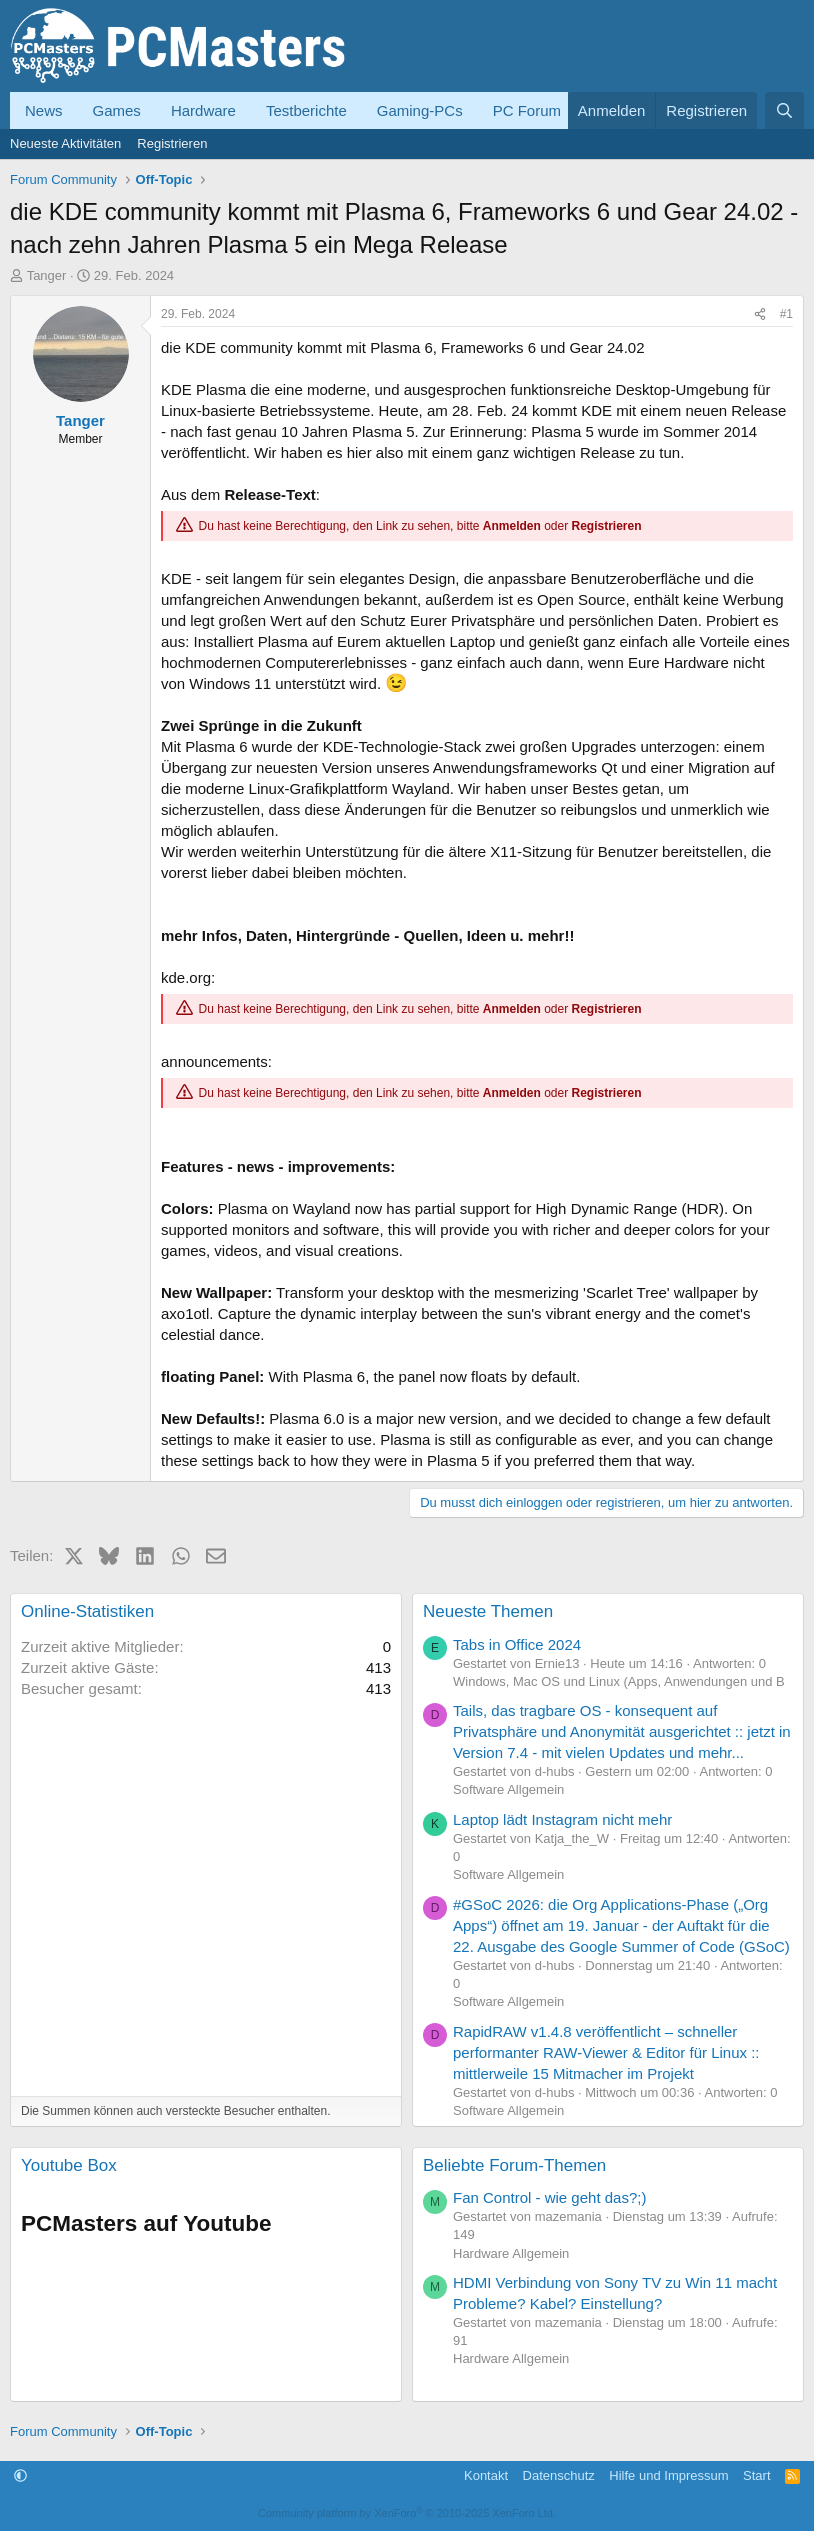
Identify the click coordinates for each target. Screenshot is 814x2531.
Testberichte (306, 110)
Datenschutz (559, 2475)
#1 (786, 314)
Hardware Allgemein (511, 2253)
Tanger (47, 275)
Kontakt (486, 2475)
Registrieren (172, 143)
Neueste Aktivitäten (65, 143)
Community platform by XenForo (407, 2513)
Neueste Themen (488, 1611)
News (44, 110)
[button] (20, 2475)
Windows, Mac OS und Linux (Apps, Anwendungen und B (619, 1681)
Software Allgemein (508, 1789)
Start (756, 2475)
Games (117, 110)
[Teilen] (760, 314)
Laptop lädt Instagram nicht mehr (562, 1819)
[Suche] (784, 110)
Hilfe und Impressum (668, 2475)
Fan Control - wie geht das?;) (549, 2197)
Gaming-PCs (420, 110)
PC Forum (527, 110)
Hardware (203, 110)
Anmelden (512, 526)
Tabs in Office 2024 (517, 1644)
